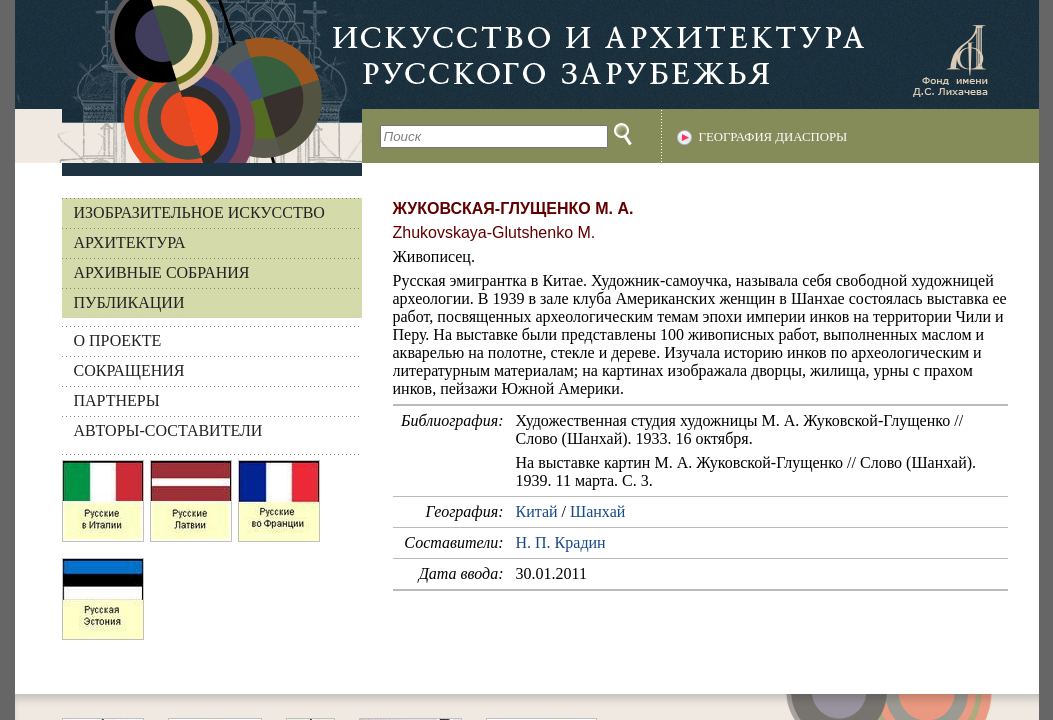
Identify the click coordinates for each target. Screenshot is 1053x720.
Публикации (129, 302)
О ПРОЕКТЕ (118, 340)
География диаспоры (773, 137)
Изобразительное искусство (199, 212)
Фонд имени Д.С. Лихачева (950, 60)
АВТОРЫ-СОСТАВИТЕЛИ (168, 430)
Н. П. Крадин (561, 542)
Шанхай (597, 511)
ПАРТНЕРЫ (117, 400)
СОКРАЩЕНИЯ (129, 370)
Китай (537, 511)
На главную (188, 81)
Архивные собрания (162, 272)
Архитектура (130, 242)
